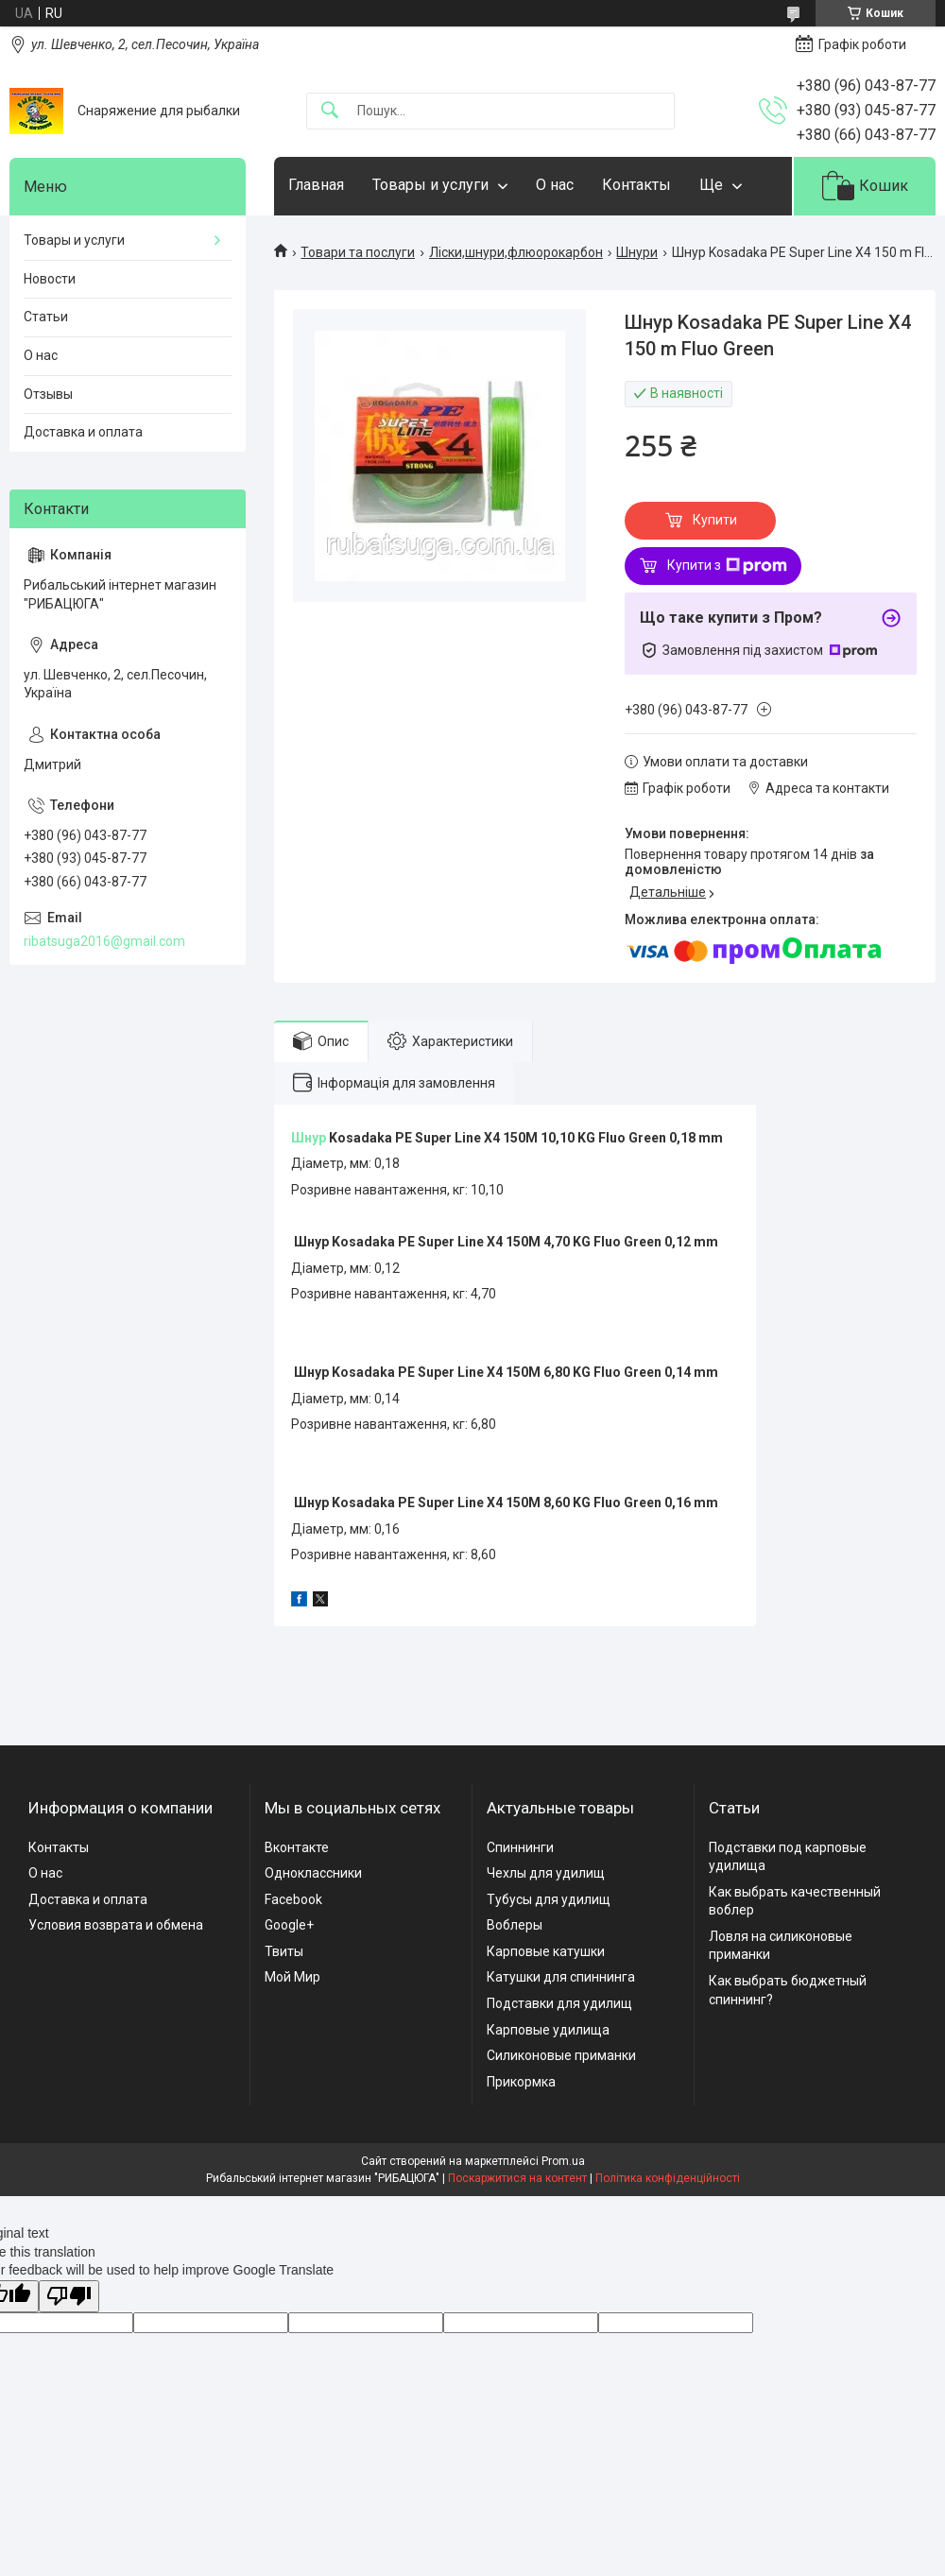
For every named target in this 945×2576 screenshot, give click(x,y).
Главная (316, 185)
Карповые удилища (548, 2029)
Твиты (284, 1951)
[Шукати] (330, 111)
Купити (715, 519)
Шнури (637, 252)
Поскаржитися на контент (517, 2178)
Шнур (308, 1137)
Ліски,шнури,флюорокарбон (516, 252)
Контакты (636, 185)
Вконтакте (297, 1847)
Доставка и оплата (83, 431)
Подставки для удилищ (559, 2003)
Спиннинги (520, 1847)
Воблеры (514, 1924)
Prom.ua (563, 2161)
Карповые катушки (546, 1951)
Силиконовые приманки (561, 2055)
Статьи (46, 316)
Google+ (289, 1924)
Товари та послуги (358, 252)
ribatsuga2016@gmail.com (104, 941)
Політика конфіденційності (667, 2178)
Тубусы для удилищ (548, 1899)
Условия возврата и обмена (115, 1924)
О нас (555, 185)
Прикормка (521, 2081)
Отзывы (48, 394)
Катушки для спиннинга (561, 1976)
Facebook (293, 1899)
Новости (50, 278)
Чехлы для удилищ (546, 1872)
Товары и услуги (430, 185)
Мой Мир (292, 1976)
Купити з (727, 566)
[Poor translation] (69, 2296)
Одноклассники (313, 1872)
